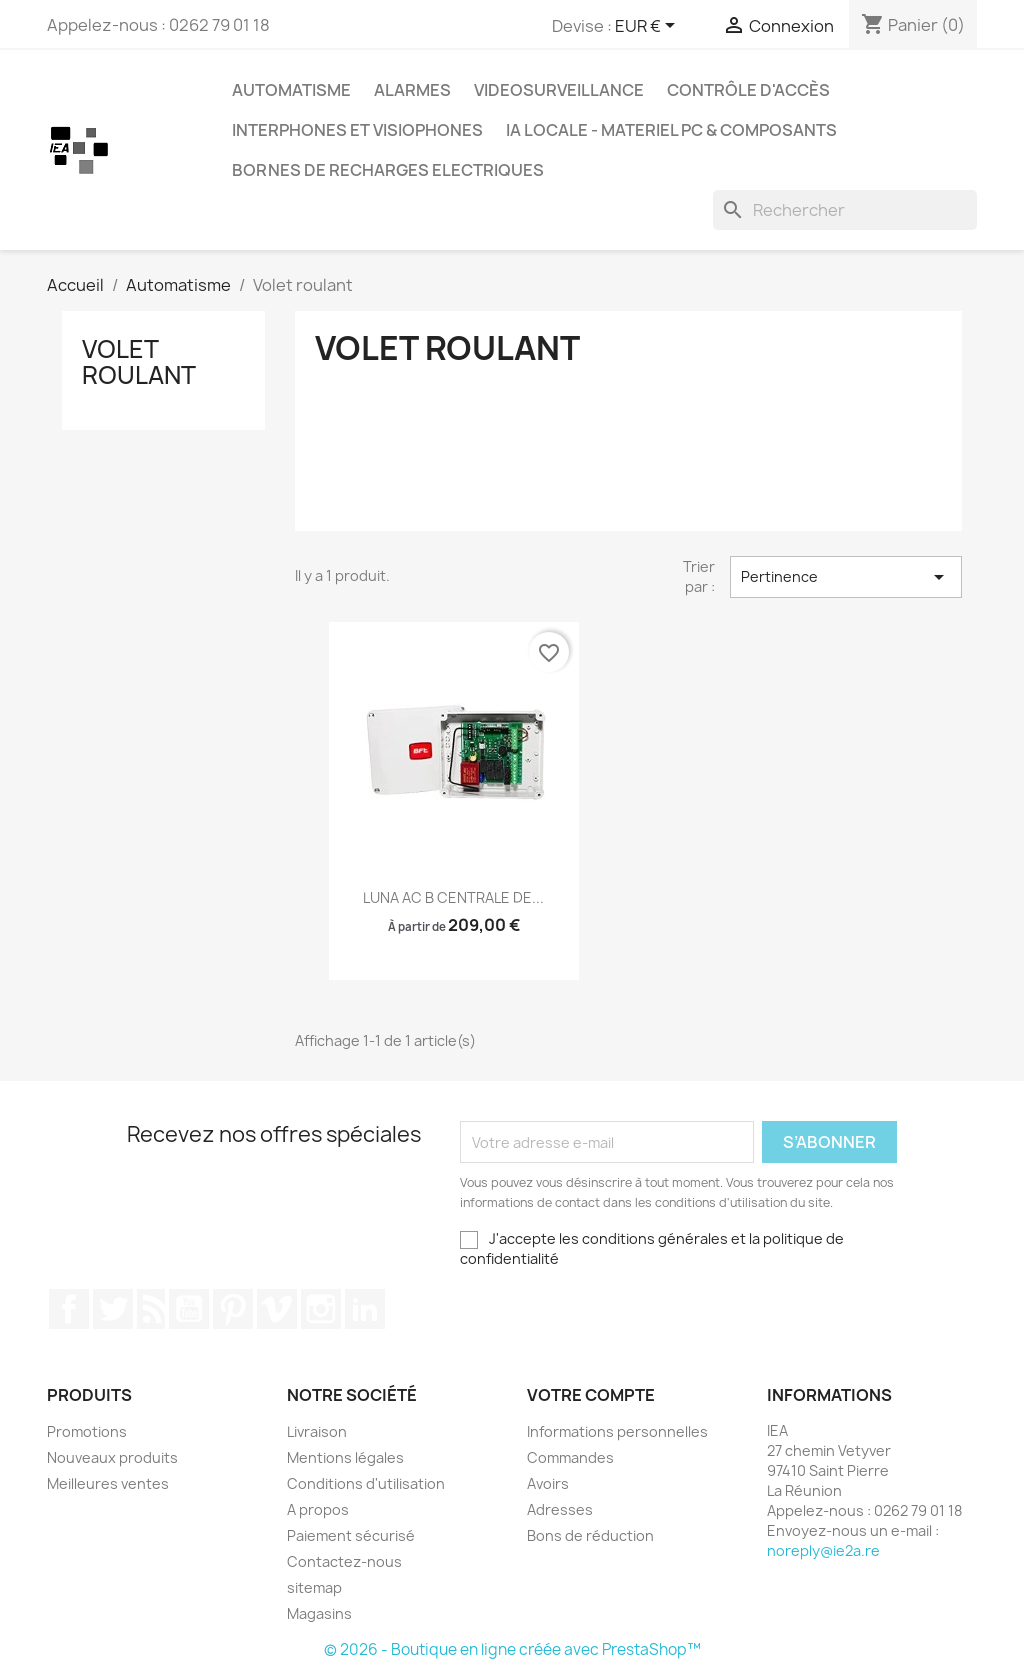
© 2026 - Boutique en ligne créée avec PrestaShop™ (512, 1649)
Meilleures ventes (108, 1483)
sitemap (314, 1587)
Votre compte (591, 1395)
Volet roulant (139, 362)
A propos (318, 1509)
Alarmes (412, 90)
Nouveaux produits (112, 1457)
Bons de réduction (590, 1535)
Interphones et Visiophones (357, 130)
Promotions (87, 1431)
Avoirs (548, 1483)
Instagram (321, 1309)
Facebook (69, 1309)
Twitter (113, 1309)
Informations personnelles (617, 1431)
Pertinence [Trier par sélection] (846, 577)
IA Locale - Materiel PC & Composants (671, 130)
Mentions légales (345, 1457)
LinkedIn (365, 1309)
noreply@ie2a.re (823, 1550)
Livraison (317, 1431)
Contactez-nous (344, 1561)
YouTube (189, 1309)
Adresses (560, 1509)
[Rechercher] (845, 210)
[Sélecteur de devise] (648, 27)
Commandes (570, 1457)
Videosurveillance (559, 90)
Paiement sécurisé (351, 1535)
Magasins (319, 1613)
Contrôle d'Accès (748, 90)
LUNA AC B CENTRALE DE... (453, 897)
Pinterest (233, 1309)
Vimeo (277, 1309)
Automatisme (291, 90)
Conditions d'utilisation (366, 1483)
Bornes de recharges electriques (388, 170)
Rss (151, 1309)
